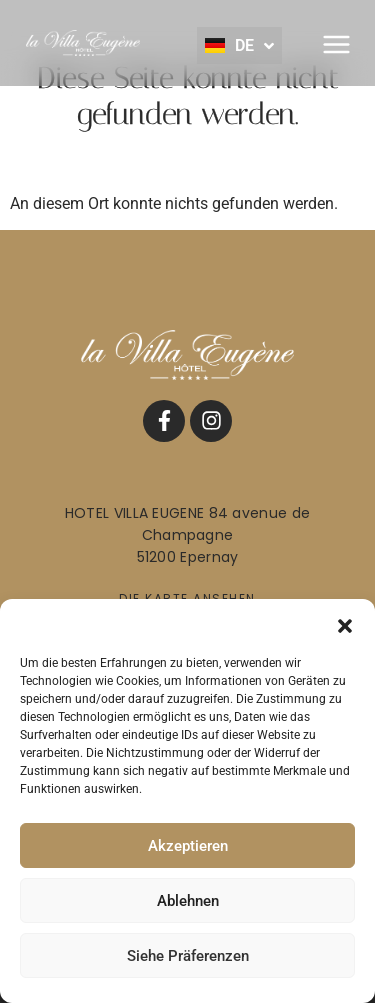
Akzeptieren (188, 846)
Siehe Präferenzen (188, 956)
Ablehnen (188, 901)
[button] (345, 624)
